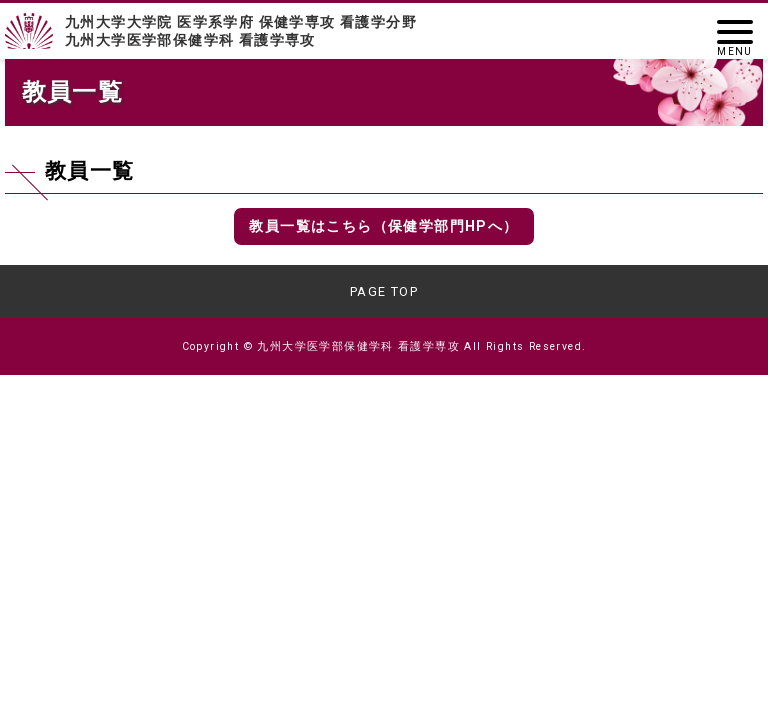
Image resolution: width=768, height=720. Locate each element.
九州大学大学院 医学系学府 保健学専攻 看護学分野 (384, 31)
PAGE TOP (384, 291)
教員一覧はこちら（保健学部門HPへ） (383, 226)
